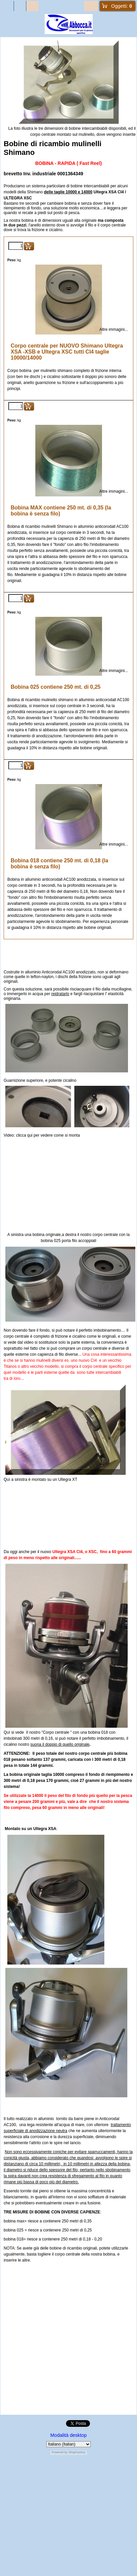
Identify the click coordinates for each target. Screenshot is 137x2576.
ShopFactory (77, 2452)
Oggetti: (121, 6)
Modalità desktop (68, 2435)
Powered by (60, 2452)
